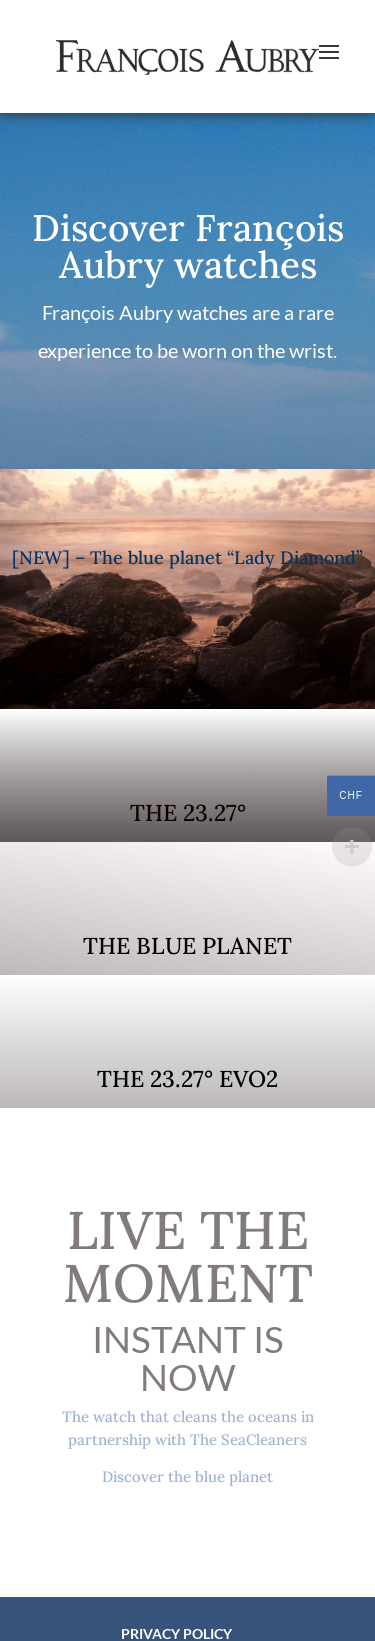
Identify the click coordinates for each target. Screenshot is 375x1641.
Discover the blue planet (187, 1476)
